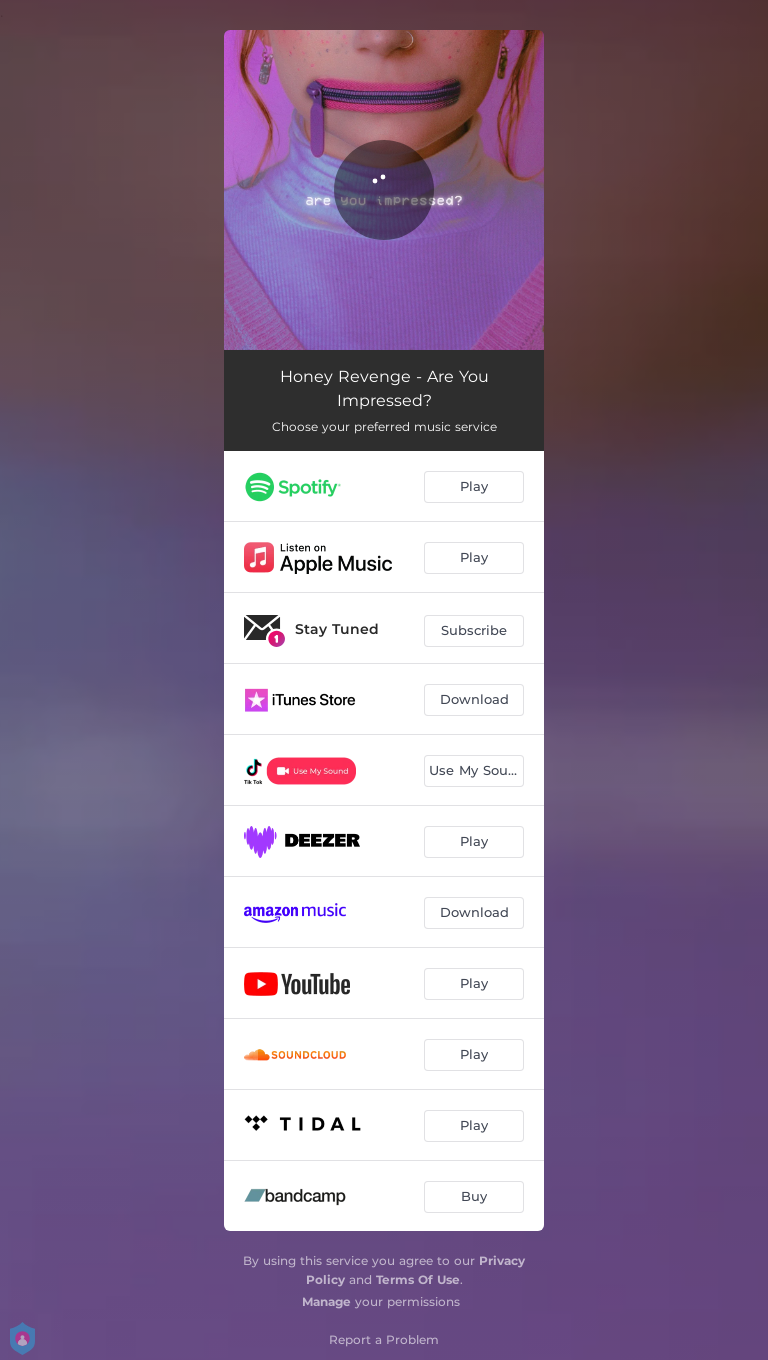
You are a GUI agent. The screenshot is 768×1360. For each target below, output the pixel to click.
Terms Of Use (418, 1279)
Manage (326, 1301)
